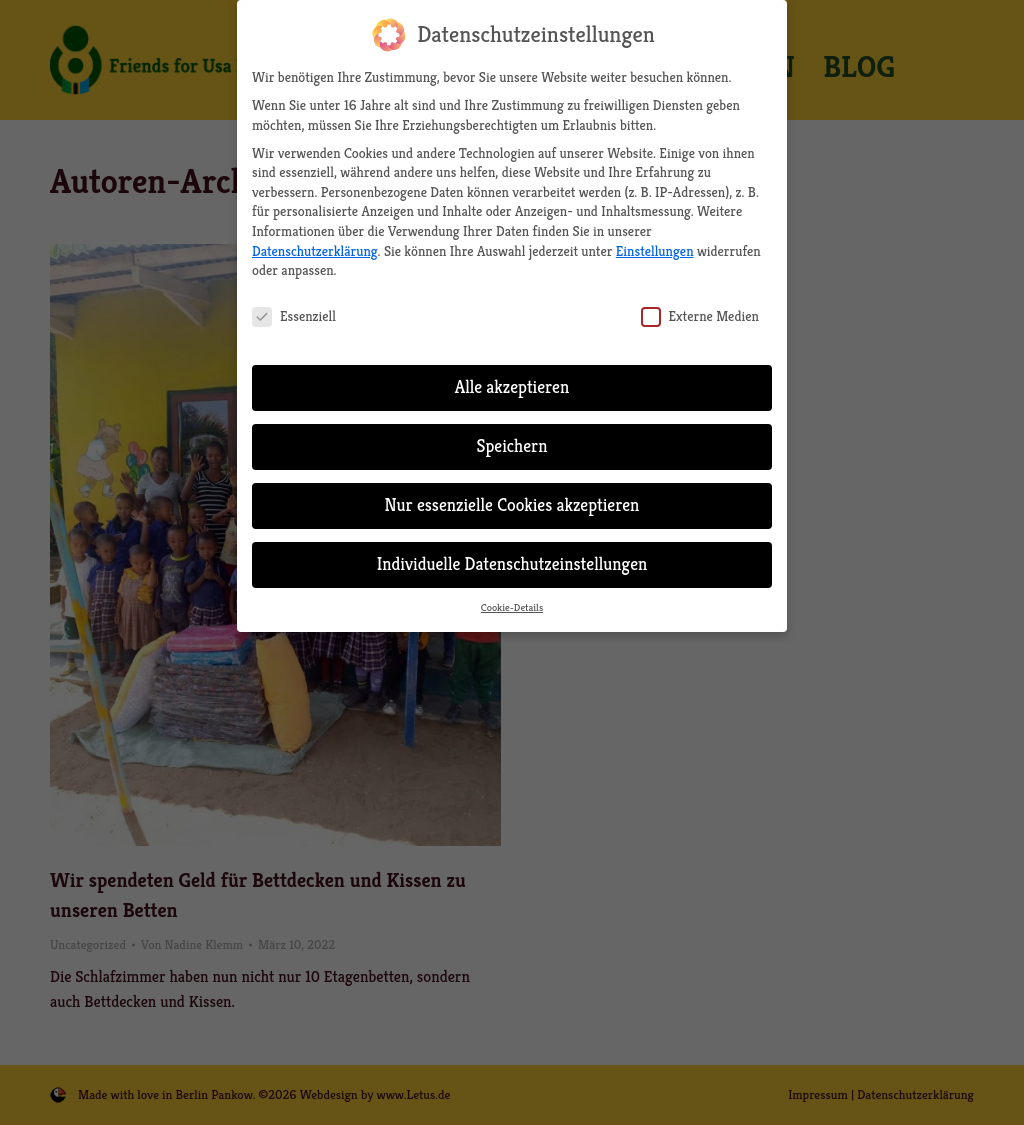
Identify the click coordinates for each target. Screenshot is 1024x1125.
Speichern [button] (511, 438)
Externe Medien (700, 308)
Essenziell (294, 308)
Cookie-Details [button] (512, 598)
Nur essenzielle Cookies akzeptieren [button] (512, 497)
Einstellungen (655, 242)
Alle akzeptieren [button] (512, 379)
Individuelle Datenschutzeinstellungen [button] (512, 556)
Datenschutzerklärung (315, 242)
